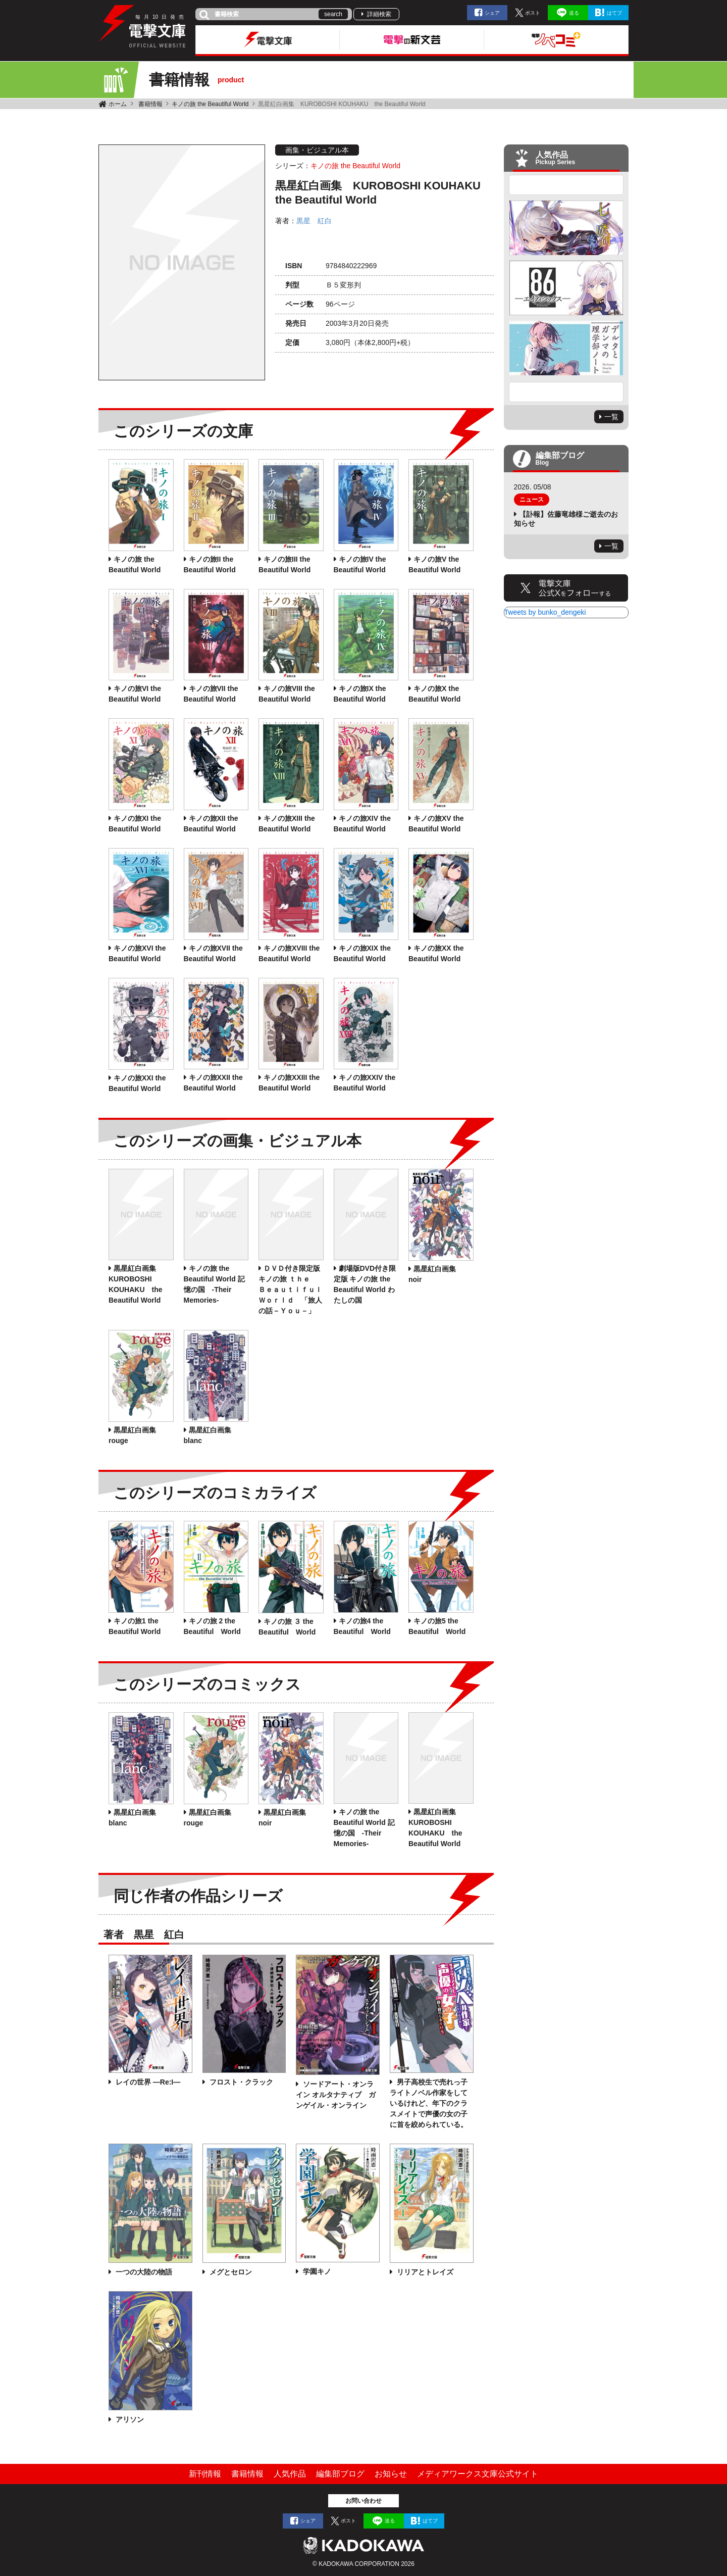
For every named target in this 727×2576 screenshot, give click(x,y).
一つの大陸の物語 (143, 2272)
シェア (492, 13)
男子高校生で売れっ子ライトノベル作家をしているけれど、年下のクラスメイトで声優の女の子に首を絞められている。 (429, 2103)
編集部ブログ (340, 2473)
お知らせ (391, 2473)
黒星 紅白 (314, 221)
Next (566, 392)
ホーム (118, 104)
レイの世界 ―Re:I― (147, 2082)
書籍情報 (150, 104)
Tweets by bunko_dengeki (545, 612)
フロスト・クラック (240, 2082)
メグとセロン (229, 2272)
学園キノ (316, 2271)
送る (574, 13)
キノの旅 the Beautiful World (210, 104)
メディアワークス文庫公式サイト (477, 2473)
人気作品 (290, 2473)
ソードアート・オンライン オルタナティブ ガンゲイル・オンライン (336, 2094)
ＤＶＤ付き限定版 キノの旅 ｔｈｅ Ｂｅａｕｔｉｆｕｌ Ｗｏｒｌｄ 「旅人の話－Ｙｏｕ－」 (293, 1289)
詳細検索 (379, 14)
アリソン (129, 2419)
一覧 (611, 417)
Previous (566, 185)
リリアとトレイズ (424, 2272)
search (333, 14)
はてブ (614, 13)
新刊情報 (205, 2473)
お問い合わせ (363, 2500)
